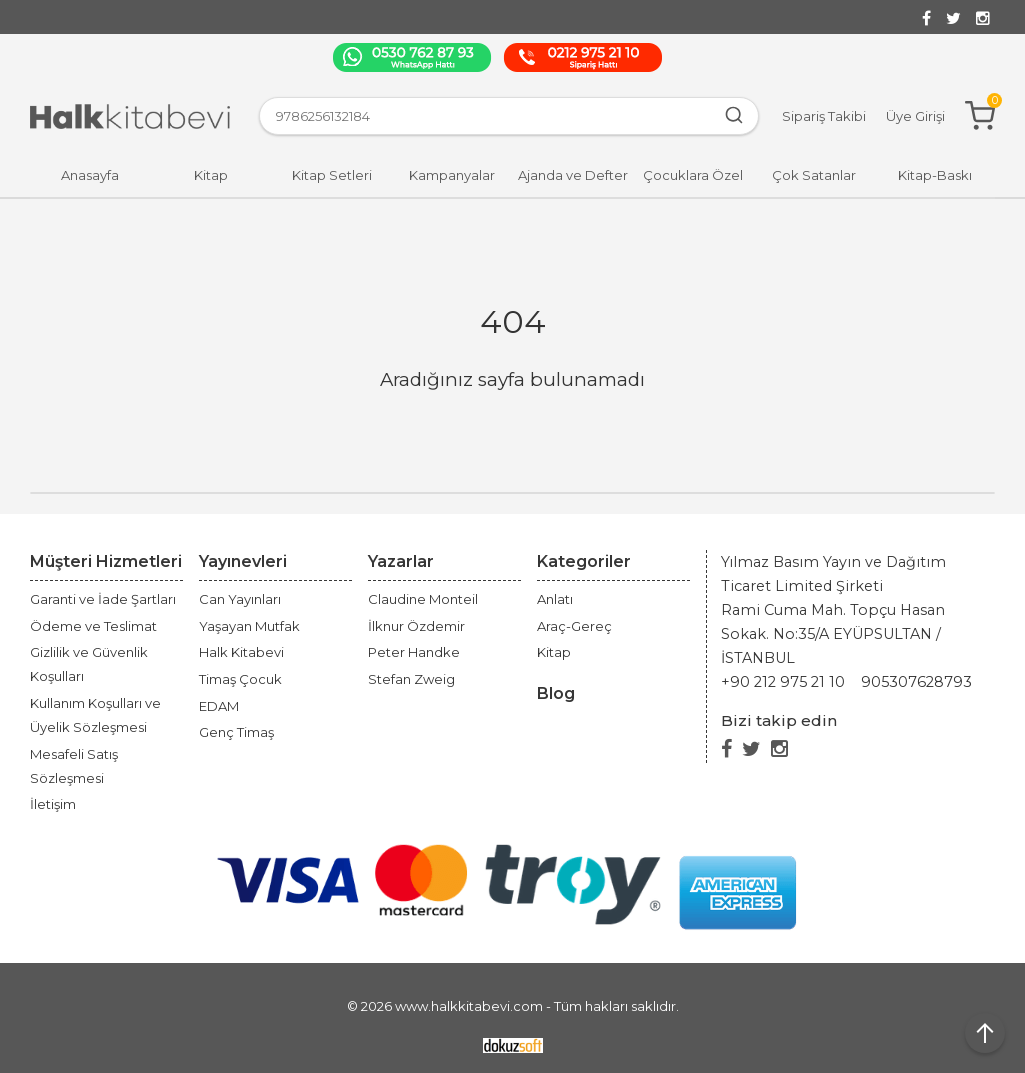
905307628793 (916, 682)
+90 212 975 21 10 (783, 682)
